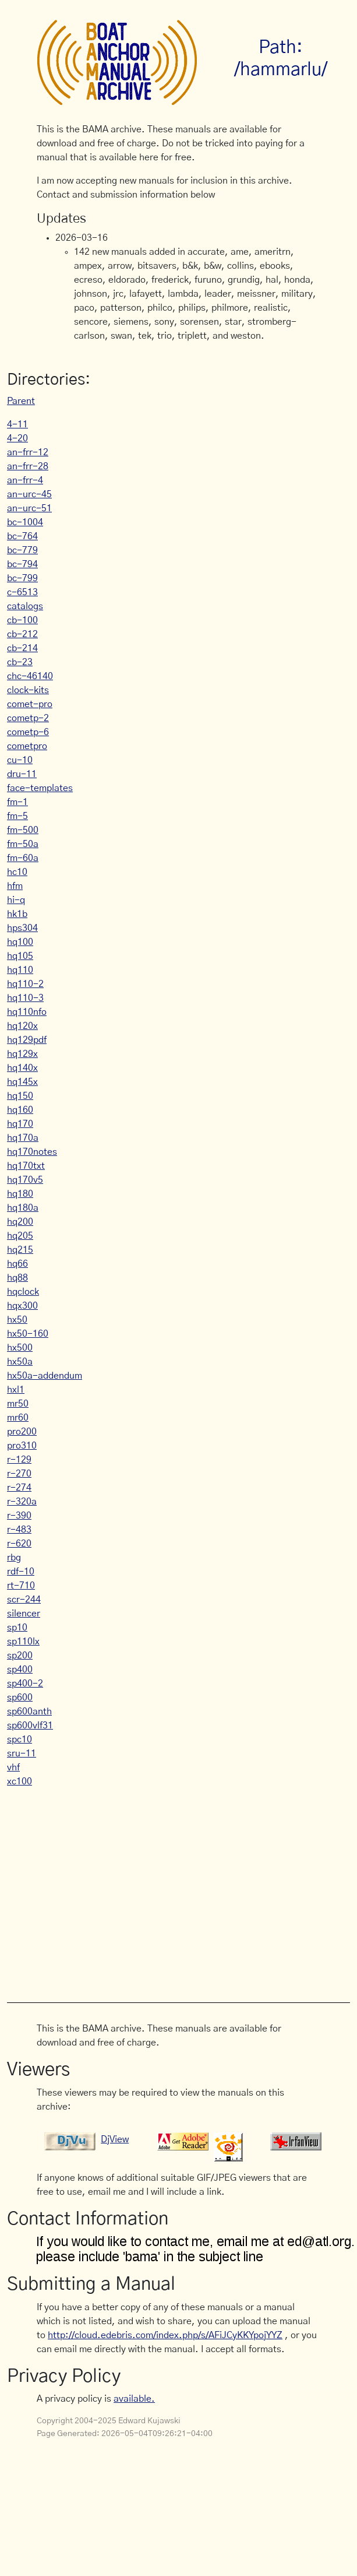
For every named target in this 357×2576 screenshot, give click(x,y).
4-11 (17, 424)
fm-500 (22, 830)
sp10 (17, 1627)
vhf (13, 1767)
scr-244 (24, 1599)
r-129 (19, 1459)
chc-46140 (30, 676)
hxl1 (15, 1389)
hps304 (22, 928)
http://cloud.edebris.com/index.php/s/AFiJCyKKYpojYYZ (165, 2335)
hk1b (17, 914)
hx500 (20, 1347)
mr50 (18, 1403)
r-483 (19, 1529)
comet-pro (29, 704)
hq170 (20, 1124)
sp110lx (23, 1641)
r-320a (22, 1501)
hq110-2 (25, 984)
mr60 (18, 1417)
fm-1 (17, 802)
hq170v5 (25, 1180)
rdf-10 (20, 1571)
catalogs (25, 606)
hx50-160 (27, 1333)
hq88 (17, 1277)
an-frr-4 (25, 480)
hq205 (20, 1235)
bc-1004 (25, 522)
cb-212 (22, 634)
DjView (115, 2139)
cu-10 (20, 760)
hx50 (17, 1319)
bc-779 (22, 550)
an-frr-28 (27, 466)
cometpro (27, 746)
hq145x (22, 1082)
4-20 (17, 438)
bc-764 (22, 536)
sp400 (20, 1669)
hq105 (20, 956)
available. (134, 2398)
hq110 (20, 970)
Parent (21, 401)
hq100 (20, 942)
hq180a (22, 1208)
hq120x (22, 1026)
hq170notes (32, 1152)
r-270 (19, 1473)
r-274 (19, 1487)
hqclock (23, 1291)
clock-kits (28, 690)
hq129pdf (27, 1040)
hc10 (17, 872)
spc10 (19, 1739)
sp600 (20, 1697)
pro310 (22, 1445)
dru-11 (22, 774)
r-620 (19, 1543)
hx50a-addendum (44, 1375)
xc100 (19, 1781)
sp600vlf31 (30, 1725)
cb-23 (20, 662)
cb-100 (22, 620)
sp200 (20, 1655)
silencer (23, 1613)
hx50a (20, 1361)
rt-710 (21, 1585)
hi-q (16, 900)
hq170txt (26, 1166)
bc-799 (22, 578)
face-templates (40, 788)
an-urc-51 (29, 508)
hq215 (20, 1249)
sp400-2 (25, 1683)
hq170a (22, 1138)
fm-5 (17, 816)
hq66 (17, 1263)
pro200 (22, 1431)
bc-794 (22, 564)
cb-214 (22, 648)
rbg (14, 1557)
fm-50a (22, 844)
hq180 (20, 1194)
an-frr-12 (27, 452)
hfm (15, 886)
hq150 (20, 1096)
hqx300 (22, 1305)
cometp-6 (28, 732)
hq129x (22, 1054)
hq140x (22, 1068)
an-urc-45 (29, 494)
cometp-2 (28, 718)
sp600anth (29, 1711)
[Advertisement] (178, 1888)
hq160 (20, 1110)
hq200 (20, 1222)
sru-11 (21, 1753)
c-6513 (22, 592)
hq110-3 (25, 998)
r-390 (19, 1515)
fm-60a (22, 858)
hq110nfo (27, 1012)
